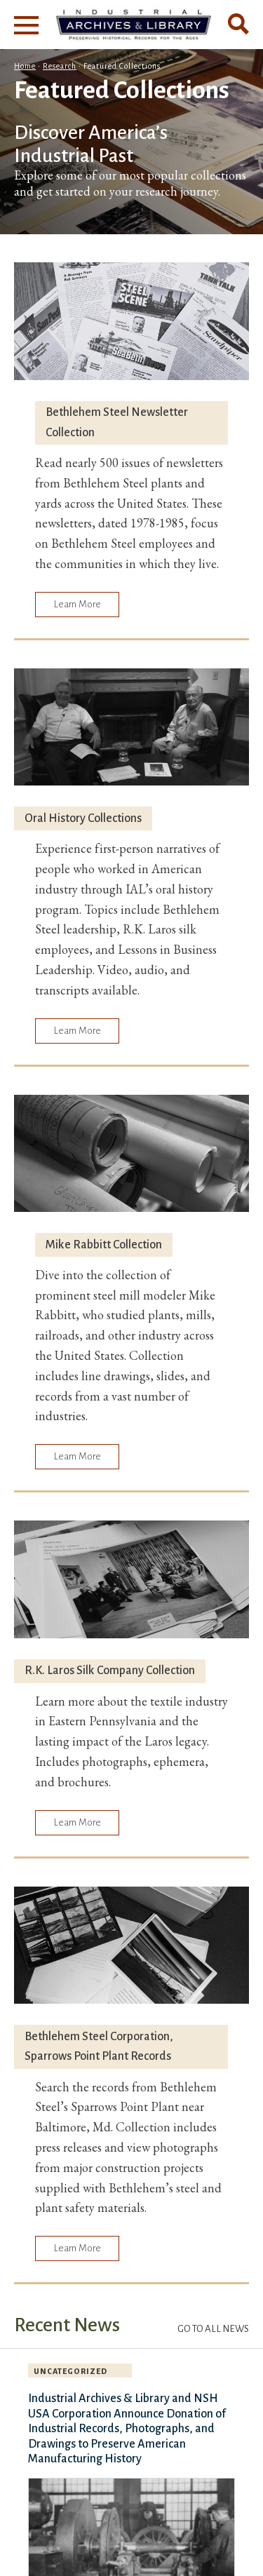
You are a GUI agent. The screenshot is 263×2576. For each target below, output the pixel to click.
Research (59, 66)
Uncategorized (70, 2371)
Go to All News (213, 2329)
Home (25, 66)
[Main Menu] (26, 24)
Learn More (77, 604)
